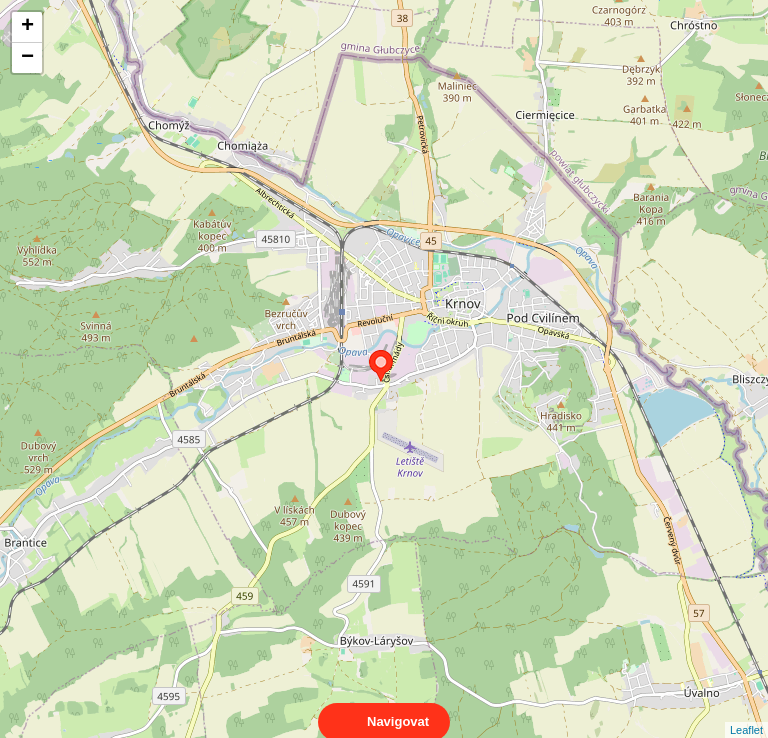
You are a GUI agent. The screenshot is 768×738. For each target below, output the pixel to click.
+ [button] (27, 27)
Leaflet (746, 712)
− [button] (27, 58)
